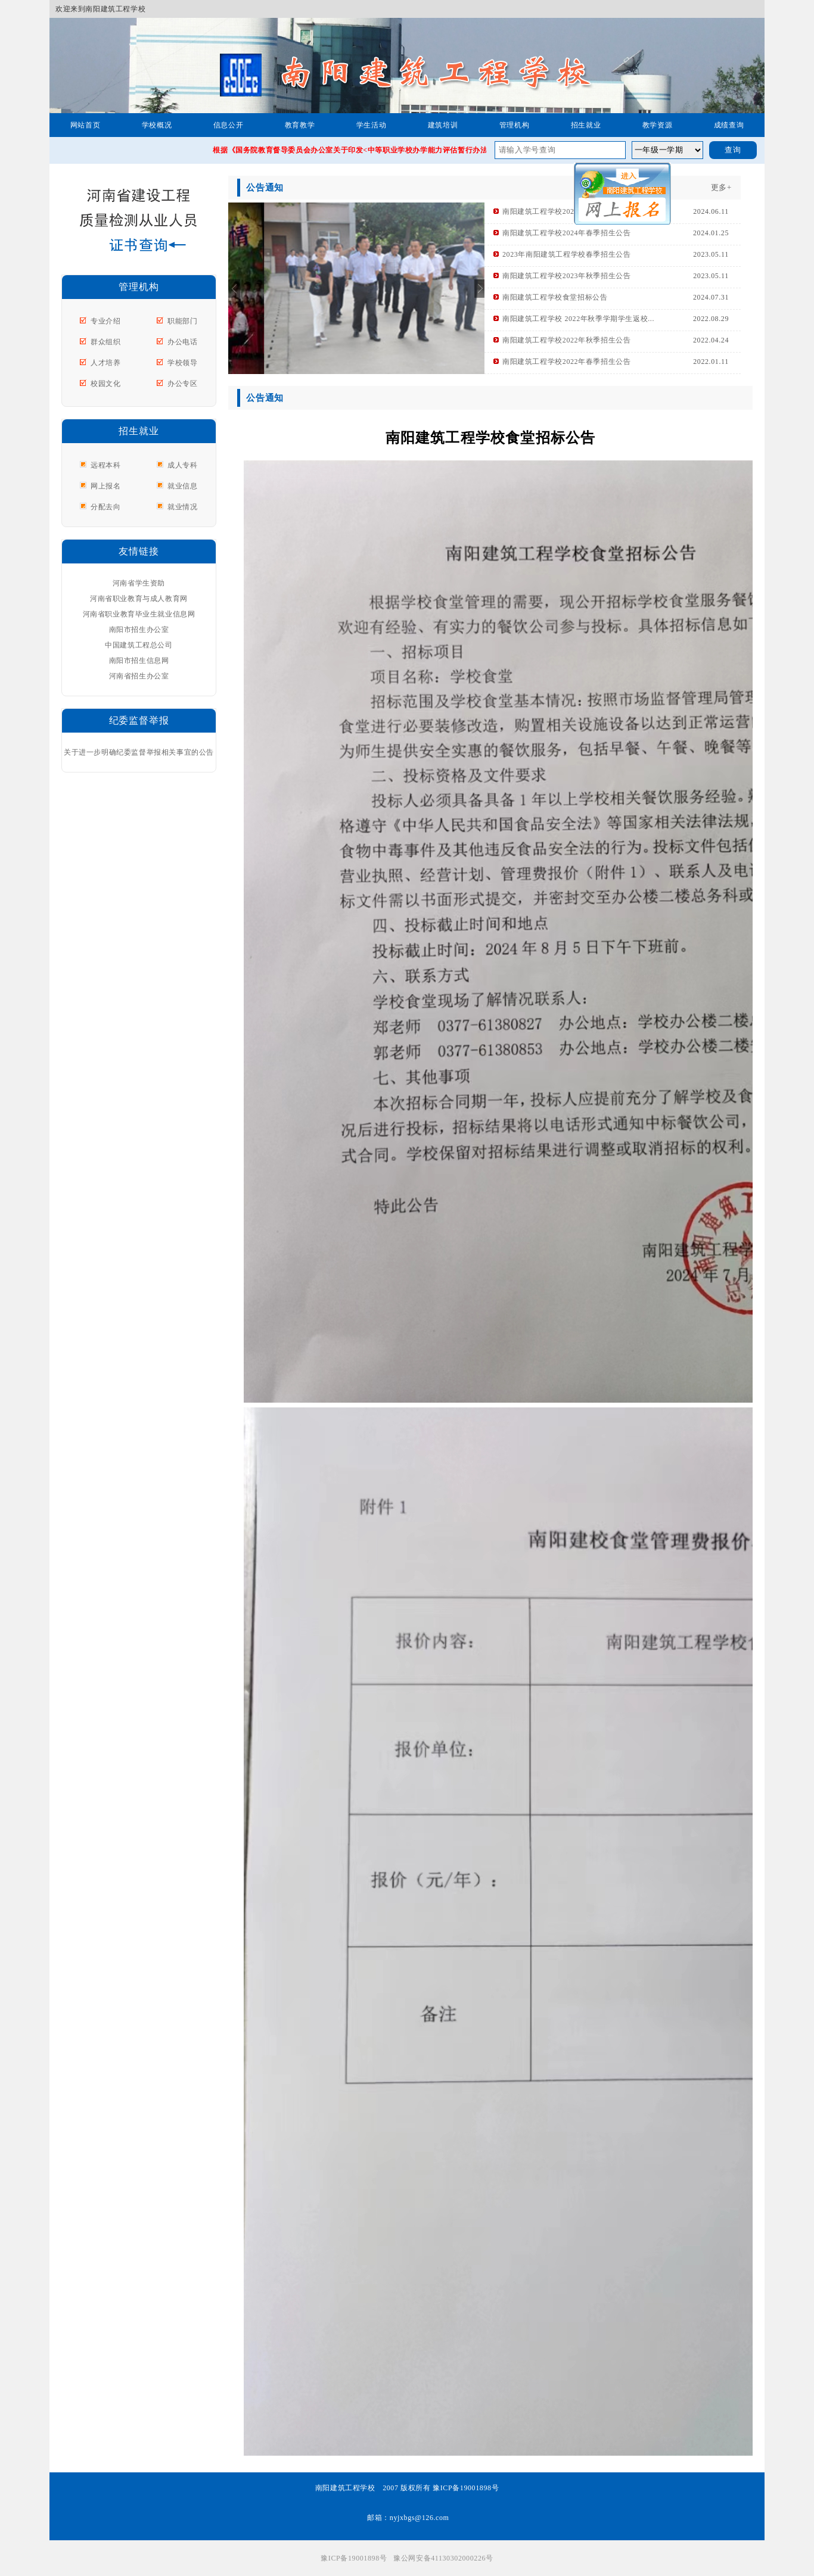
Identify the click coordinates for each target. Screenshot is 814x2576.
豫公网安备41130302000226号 (443, 2558)
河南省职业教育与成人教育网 (139, 598)
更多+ (721, 187)
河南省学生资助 (139, 583)
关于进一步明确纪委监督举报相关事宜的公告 (139, 752)
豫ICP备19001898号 (354, 2558)
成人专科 (182, 465)
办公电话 (182, 342)
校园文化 (105, 383)
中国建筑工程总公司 (138, 645)
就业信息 (182, 486)
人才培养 (105, 363)
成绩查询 (729, 125)
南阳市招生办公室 (139, 629)
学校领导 (182, 363)
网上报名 (105, 486)
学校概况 (157, 125)
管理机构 (514, 125)
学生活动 (371, 125)
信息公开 (228, 125)
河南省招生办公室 (139, 676)
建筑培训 (443, 125)
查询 (733, 149)
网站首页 (85, 125)
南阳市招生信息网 (139, 660)
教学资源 (657, 125)
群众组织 (105, 342)
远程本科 (105, 465)
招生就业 (586, 125)
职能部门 (182, 321)
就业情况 (182, 507)
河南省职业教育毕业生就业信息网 (139, 614)
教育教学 (300, 125)
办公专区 (182, 383)
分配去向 (105, 507)
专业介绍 (105, 321)
